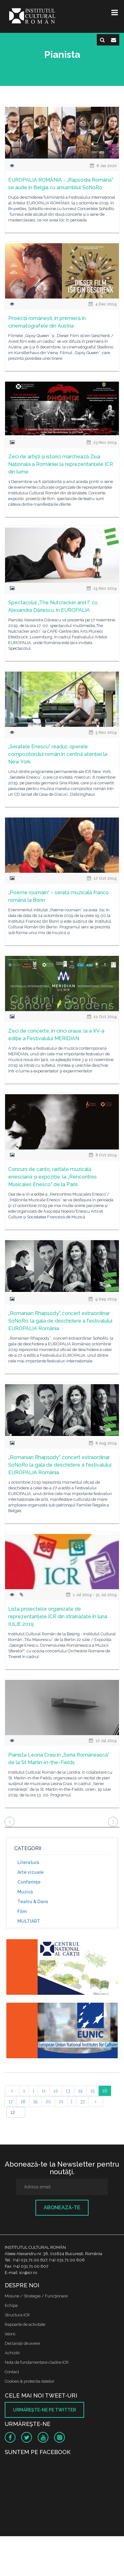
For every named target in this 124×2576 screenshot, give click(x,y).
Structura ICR (17, 2315)
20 (48, 2101)
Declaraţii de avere (22, 2343)
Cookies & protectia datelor (29, 2381)
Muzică (25, 1891)
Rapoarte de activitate (25, 2324)
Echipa (11, 2305)
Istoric (10, 2334)
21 (61, 2101)
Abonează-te (62, 2208)
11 (44, 2090)
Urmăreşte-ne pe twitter (44, 2409)
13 (68, 2090)
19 (35, 2101)
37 (82, 2101)
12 (55, 2090)
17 (11, 2101)
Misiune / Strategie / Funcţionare (36, 2296)
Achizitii (12, 2352)
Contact (12, 2371)
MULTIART (28, 1921)
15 (92, 2090)
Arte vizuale (30, 1872)
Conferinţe (28, 1882)
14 (80, 2090)
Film (22, 1911)
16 (104, 2090)
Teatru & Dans (32, 1901)
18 (23, 2101)
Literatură (28, 1862)
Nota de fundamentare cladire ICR (37, 2362)
